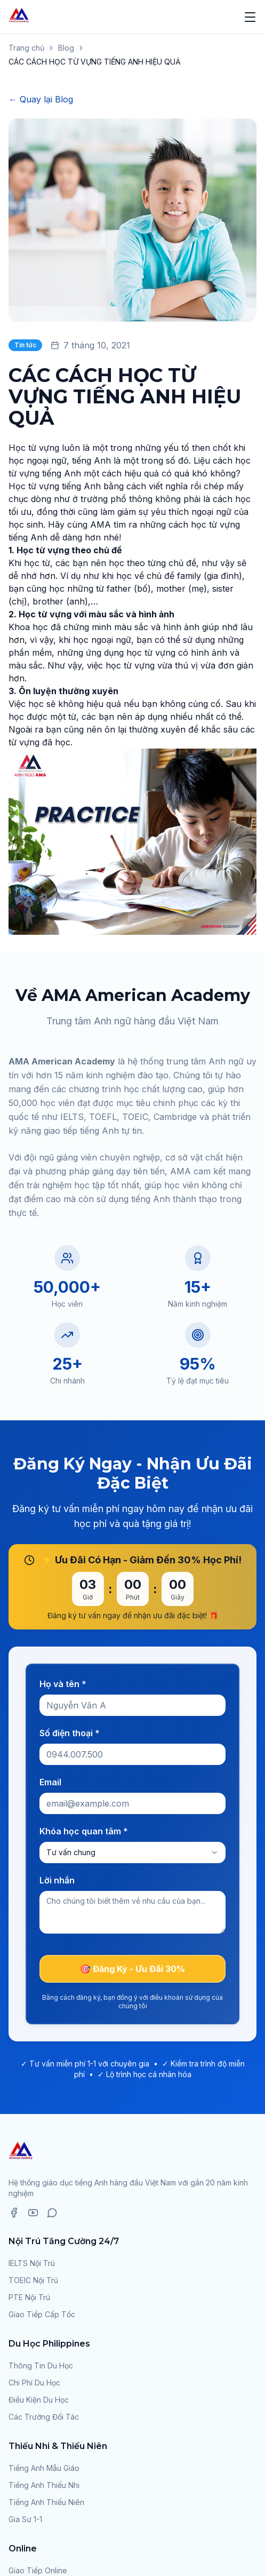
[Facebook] (14, 2212)
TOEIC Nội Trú (33, 2280)
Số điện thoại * (69, 1733)
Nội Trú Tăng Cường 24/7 (64, 2241)
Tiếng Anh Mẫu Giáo (44, 2467)
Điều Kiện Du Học (39, 2399)
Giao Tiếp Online (38, 2570)
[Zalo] (52, 2212)
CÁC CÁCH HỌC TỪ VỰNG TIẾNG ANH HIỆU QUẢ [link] (95, 61)
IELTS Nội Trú (32, 2263)
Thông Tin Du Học (41, 2365)
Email (50, 1782)
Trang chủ (26, 47)
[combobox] (132, 1852)
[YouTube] (33, 2212)
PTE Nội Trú (29, 2297)
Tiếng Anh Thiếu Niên (46, 2502)
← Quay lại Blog (41, 99)
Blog (66, 47)
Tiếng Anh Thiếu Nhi (44, 2485)
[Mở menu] (250, 17)
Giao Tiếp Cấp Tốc (42, 2314)
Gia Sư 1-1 (25, 2519)
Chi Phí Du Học (34, 2382)
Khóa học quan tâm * (83, 1831)
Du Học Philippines (49, 2344)
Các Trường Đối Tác (44, 2416)
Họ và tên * (62, 1684)
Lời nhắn (57, 1880)
